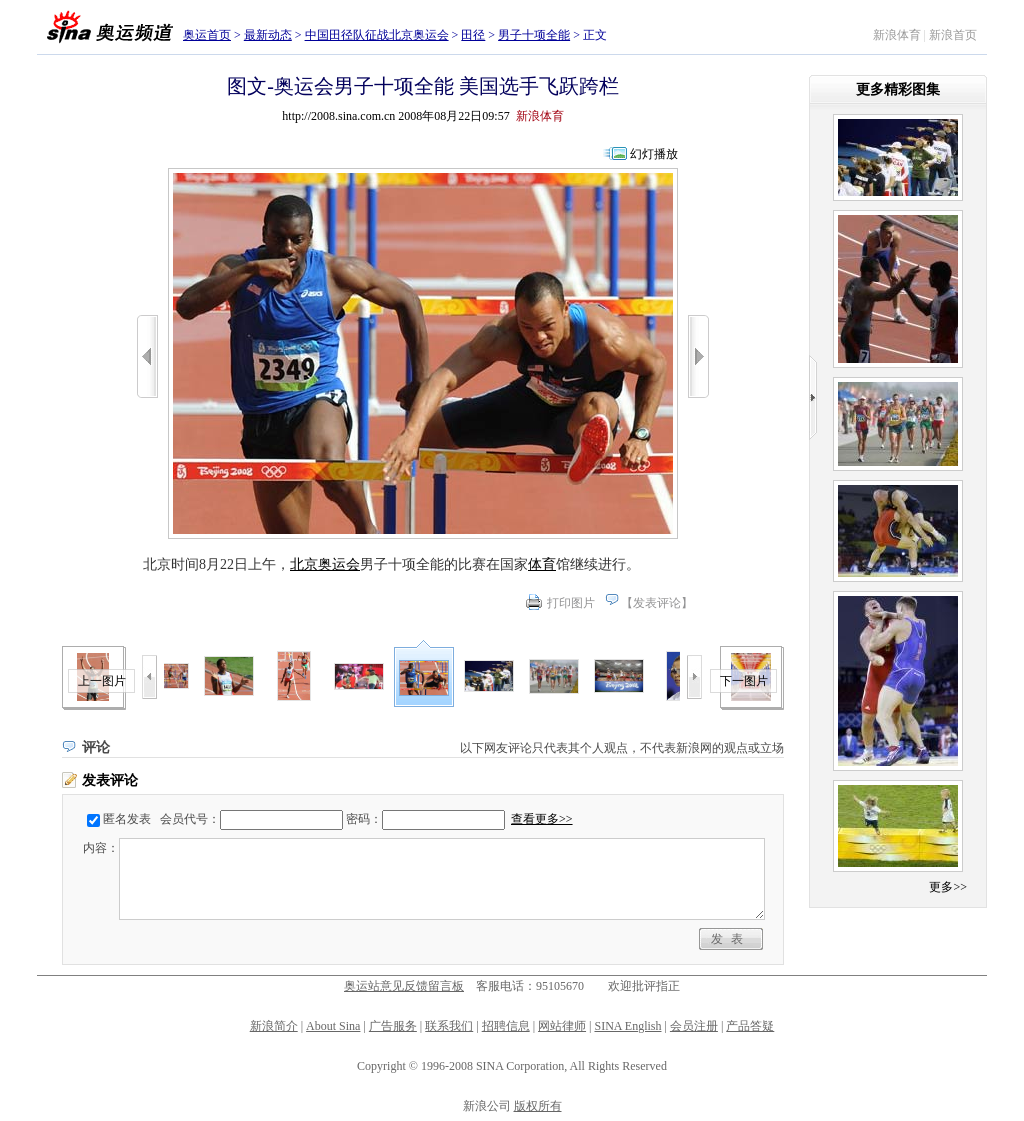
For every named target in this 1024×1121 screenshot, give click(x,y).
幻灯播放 (654, 154)
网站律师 (562, 1026)
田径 (473, 35)
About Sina (333, 1026)
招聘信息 (506, 1026)
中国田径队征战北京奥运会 (377, 35)
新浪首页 (953, 35)
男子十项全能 (534, 35)
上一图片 (102, 681)
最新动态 (268, 35)
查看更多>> (542, 819)
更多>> (948, 887)
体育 (542, 564)
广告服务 (393, 1026)
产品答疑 (750, 1026)
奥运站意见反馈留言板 (404, 986)
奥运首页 (207, 35)
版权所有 (538, 1106)
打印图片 (571, 603)
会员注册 (694, 1026)
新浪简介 (274, 1026)
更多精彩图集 (898, 89)
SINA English (627, 1026)
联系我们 (449, 1026)
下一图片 (744, 681)
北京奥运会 (325, 564)
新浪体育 (897, 35)
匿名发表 (127, 819)
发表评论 (657, 603)
